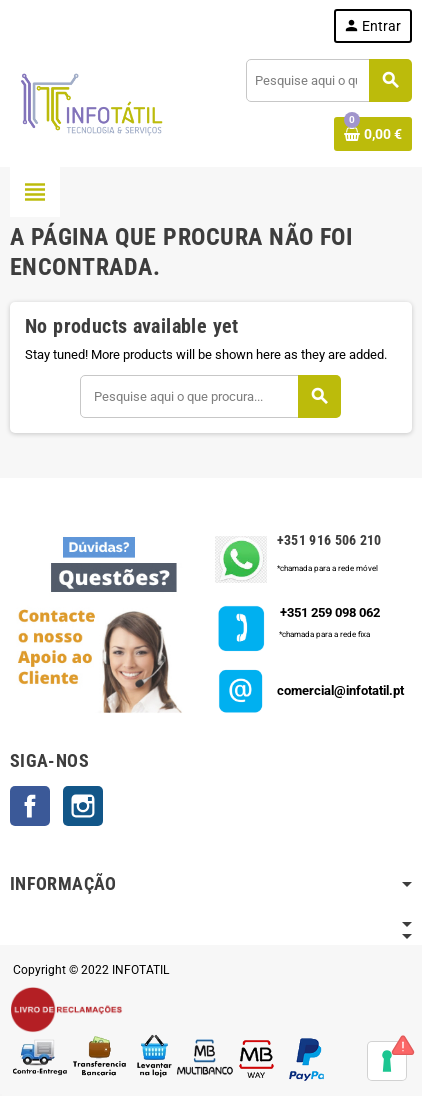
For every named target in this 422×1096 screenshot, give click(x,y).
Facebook (30, 806)
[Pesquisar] (328, 80)
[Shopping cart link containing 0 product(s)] (373, 134)
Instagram (83, 806)
